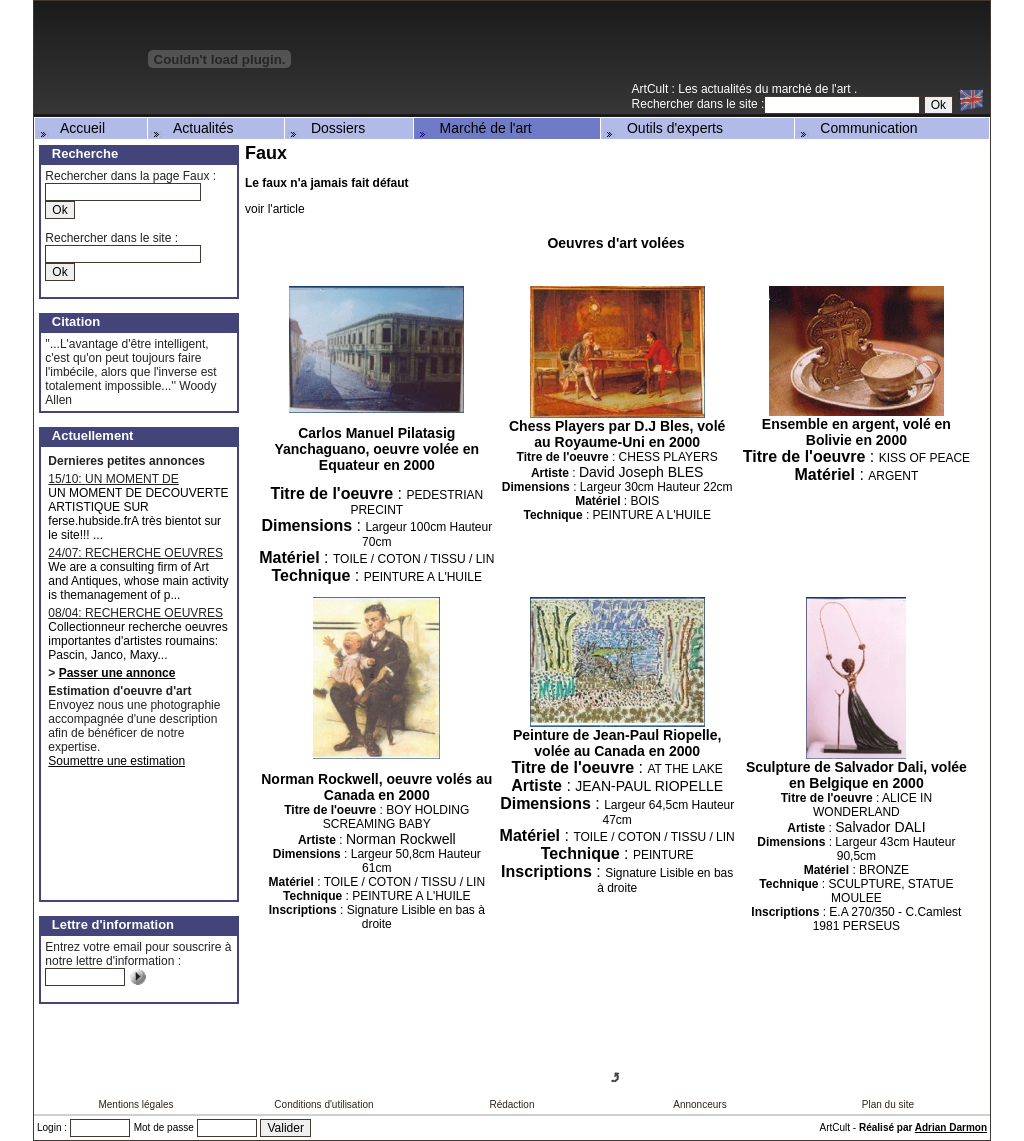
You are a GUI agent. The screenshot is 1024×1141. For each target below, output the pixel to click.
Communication (857, 128)
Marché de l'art (474, 128)
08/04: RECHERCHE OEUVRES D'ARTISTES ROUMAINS (135, 613)
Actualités (192, 128)
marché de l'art (813, 89)
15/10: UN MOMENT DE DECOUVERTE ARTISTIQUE (127, 479)
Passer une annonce (117, 673)
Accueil (71, 128)
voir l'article (275, 209)
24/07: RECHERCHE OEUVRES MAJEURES (135, 553)
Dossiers (326, 128)
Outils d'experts (663, 128)
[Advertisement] (756, 49)
